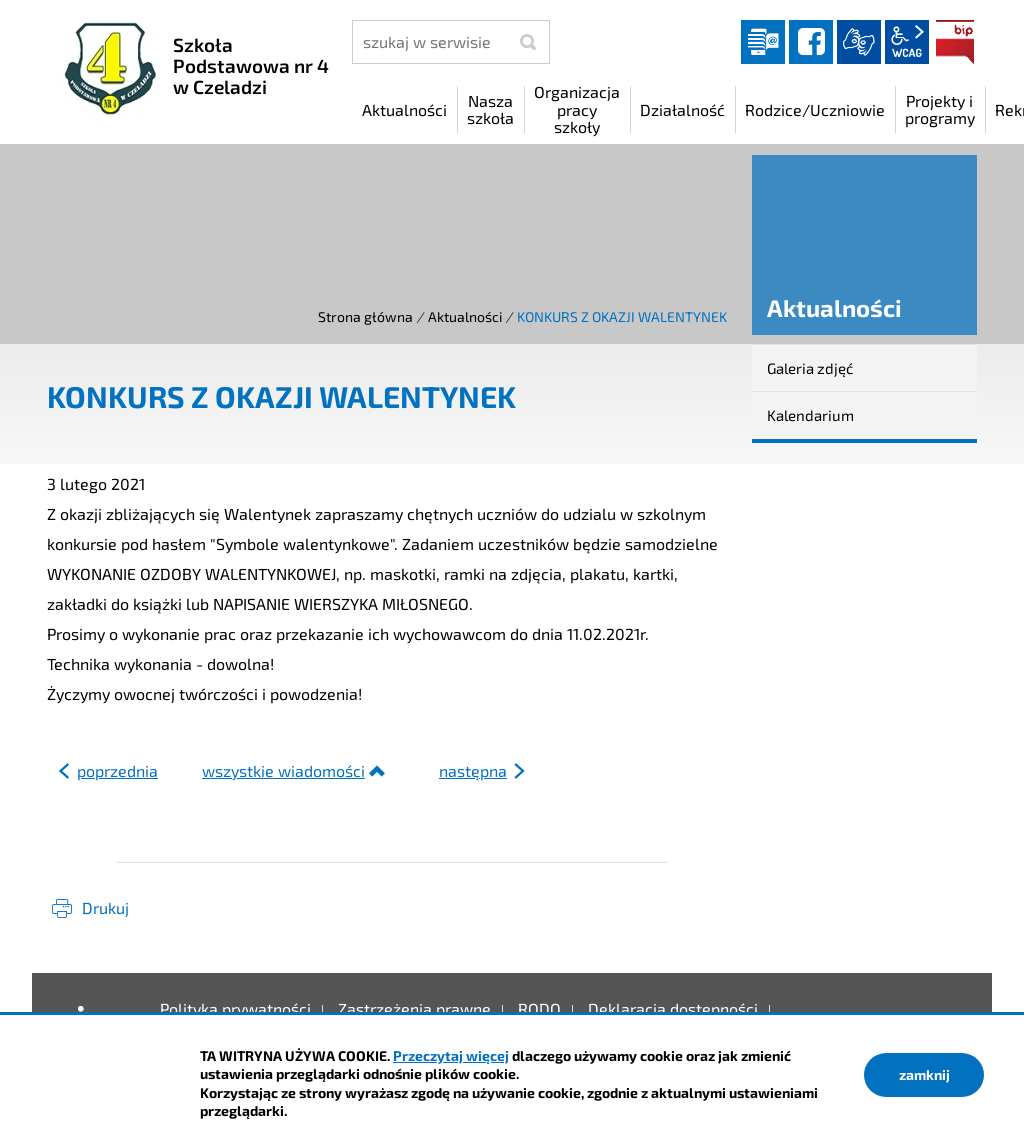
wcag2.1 (907, 42)
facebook (811, 42)
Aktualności (465, 316)
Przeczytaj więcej (451, 1055)
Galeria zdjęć (810, 368)
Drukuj (105, 907)
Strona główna (365, 316)
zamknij (924, 1074)
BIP (955, 42)
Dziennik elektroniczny (763, 42)
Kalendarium (810, 415)
